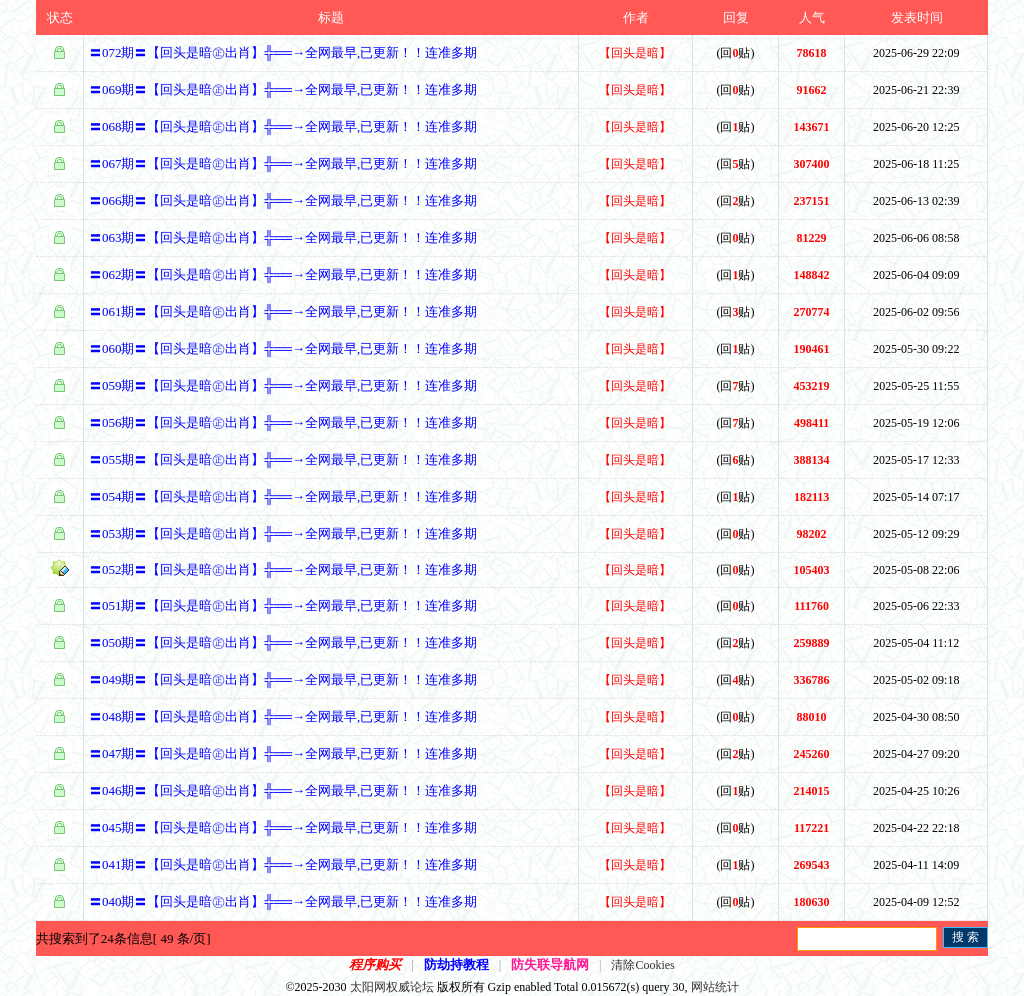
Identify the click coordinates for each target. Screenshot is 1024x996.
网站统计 (715, 987)
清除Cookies (642, 965)
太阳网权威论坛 (392, 987)
